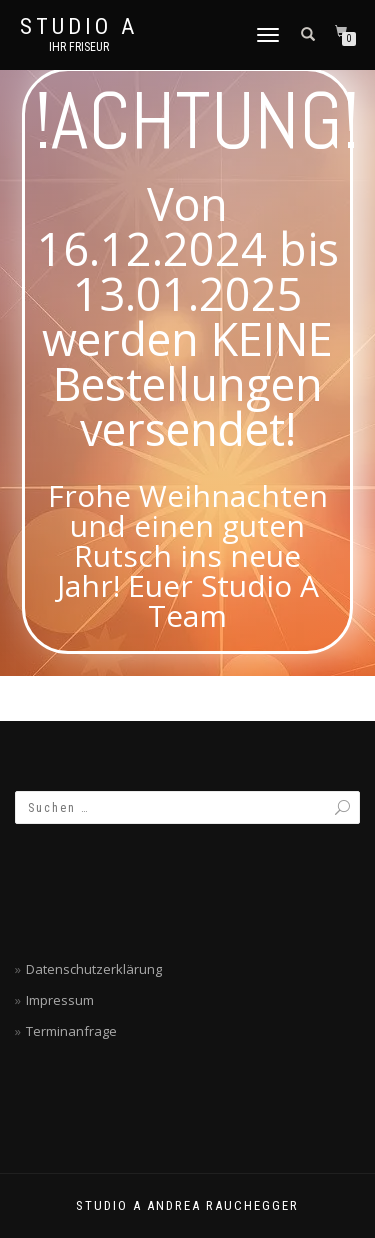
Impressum (60, 1000)
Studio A (79, 27)
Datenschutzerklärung (94, 969)
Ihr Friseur (79, 47)
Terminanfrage (71, 1031)
